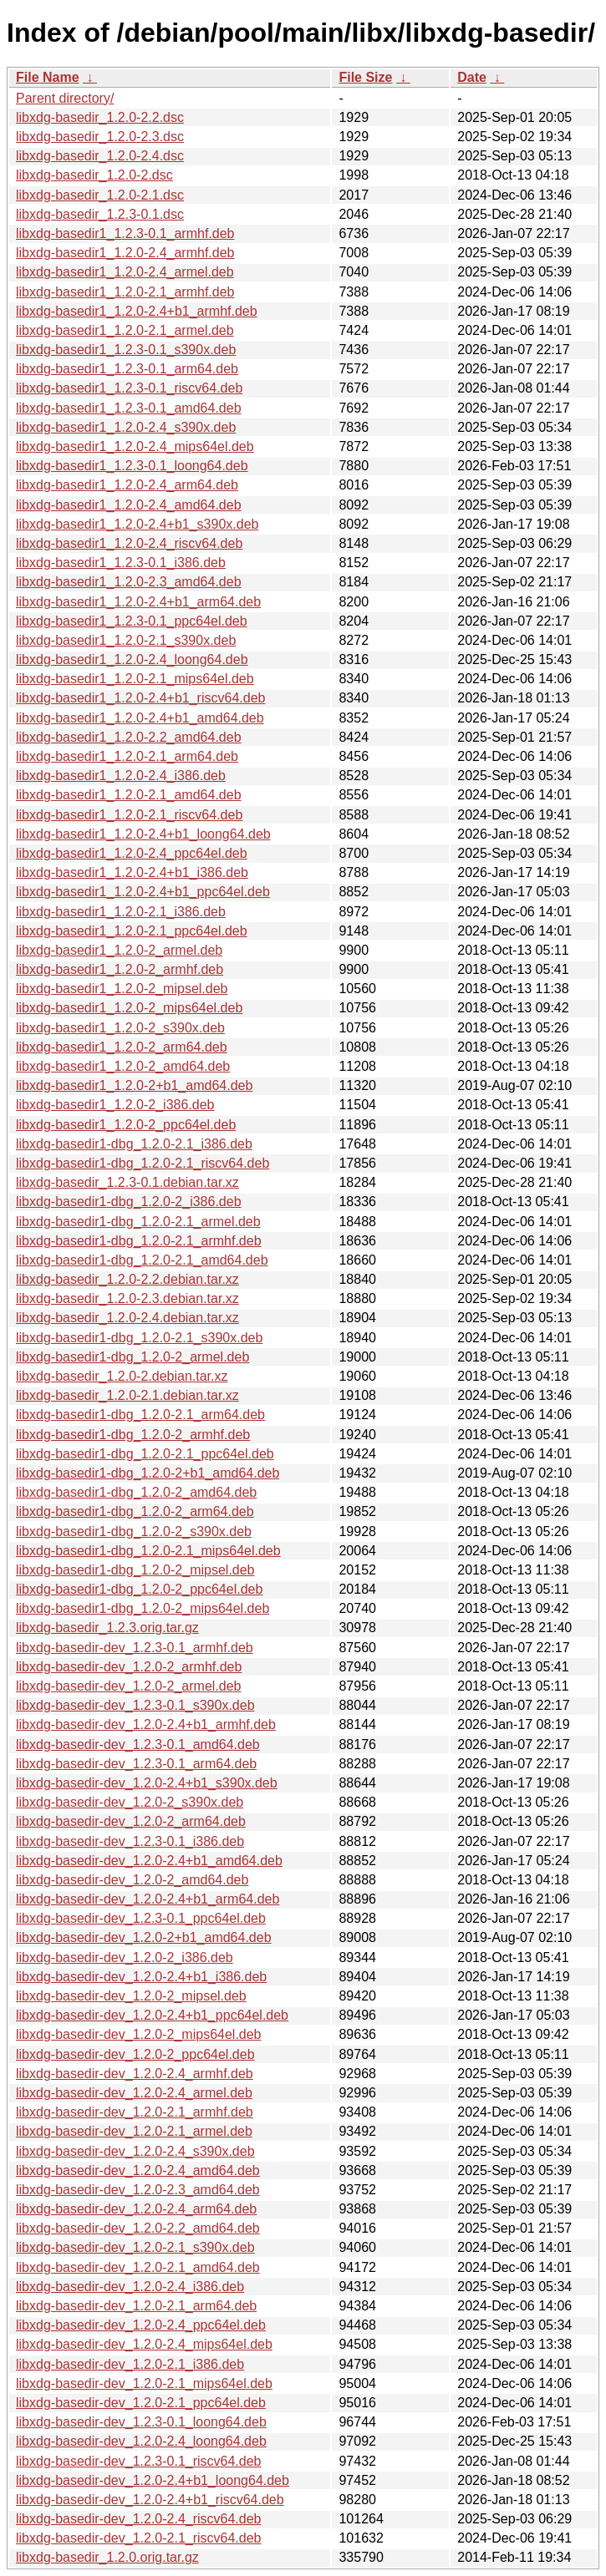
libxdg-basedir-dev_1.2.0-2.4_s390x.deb (135, 2151)
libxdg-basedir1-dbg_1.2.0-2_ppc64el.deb (139, 1589)
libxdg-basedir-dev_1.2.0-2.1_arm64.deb (136, 2306)
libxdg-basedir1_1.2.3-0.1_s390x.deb (126, 349)
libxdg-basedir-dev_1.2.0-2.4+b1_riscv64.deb (150, 2499)
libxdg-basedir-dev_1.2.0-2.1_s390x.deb (135, 2247)
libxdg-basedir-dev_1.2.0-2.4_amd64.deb (138, 2170)
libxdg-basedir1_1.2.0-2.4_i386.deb (121, 775)
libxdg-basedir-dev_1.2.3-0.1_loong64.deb (141, 2422)
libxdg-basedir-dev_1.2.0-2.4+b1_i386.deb (141, 1977)
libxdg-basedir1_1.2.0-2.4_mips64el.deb (135, 446)
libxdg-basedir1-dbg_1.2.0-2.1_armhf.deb (139, 1241)
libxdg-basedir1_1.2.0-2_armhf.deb (119, 969)
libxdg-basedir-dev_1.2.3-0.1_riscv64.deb (139, 2461)
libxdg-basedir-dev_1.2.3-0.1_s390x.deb (135, 1705)
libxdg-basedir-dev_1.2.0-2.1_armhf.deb (134, 2112)
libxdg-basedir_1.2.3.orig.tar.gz (107, 1627)
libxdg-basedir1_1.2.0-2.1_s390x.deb (126, 640)
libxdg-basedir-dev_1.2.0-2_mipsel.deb (131, 1996)
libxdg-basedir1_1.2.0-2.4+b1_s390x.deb (137, 524)
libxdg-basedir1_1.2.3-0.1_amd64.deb (129, 408)
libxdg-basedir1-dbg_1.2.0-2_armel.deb (132, 1357)
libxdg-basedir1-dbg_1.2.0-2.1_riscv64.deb (142, 1163)
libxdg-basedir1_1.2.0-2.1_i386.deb (121, 912)
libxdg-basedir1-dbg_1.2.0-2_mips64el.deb (142, 1608)
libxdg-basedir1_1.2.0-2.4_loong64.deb (132, 659)
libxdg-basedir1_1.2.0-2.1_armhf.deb (125, 292)
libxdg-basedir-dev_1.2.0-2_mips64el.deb (139, 2034)
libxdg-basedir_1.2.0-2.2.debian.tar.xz (127, 1279)
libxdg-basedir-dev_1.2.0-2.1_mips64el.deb (144, 2383)
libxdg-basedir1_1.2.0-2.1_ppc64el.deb (131, 931)
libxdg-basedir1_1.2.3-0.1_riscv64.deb (129, 388)
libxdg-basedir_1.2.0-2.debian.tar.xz (122, 1376)
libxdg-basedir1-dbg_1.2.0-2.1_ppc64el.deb (145, 1454)
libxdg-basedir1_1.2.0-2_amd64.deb (123, 1066)
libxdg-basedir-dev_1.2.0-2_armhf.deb (129, 1667)
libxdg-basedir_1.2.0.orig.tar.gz (107, 2557)
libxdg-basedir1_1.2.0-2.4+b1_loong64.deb (143, 834)
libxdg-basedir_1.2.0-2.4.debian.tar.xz (127, 1318)
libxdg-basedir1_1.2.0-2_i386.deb (115, 1105)
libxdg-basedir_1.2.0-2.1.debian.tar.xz (127, 1395)
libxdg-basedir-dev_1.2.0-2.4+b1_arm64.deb (147, 1899)
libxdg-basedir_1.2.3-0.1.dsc (100, 214)
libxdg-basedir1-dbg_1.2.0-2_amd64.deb (136, 1492)
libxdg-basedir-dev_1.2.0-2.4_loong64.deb (141, 2441)
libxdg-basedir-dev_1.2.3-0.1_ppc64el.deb (141, 1918)
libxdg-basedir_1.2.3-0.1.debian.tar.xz (127, 1182)
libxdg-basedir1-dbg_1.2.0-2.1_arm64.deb (140, 1414)
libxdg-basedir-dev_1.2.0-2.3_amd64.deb (138, 2190)
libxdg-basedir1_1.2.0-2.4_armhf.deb (125, 253)
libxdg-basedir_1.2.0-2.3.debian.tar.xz (127, 1298)
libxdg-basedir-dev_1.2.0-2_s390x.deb (129, 1802)
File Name (47, 77)
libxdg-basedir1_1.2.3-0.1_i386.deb (121, 562)
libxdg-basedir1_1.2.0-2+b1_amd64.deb (134, 1085)
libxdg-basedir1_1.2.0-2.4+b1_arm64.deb (138, 602)
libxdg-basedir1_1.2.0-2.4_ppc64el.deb (131, 853)
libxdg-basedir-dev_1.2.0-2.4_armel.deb (134, 2093)
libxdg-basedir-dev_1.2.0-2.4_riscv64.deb (139, 2519)
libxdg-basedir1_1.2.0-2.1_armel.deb (125, 330)
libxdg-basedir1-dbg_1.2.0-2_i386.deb (129, 1201)
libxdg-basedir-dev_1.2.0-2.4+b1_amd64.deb (149, 1860)
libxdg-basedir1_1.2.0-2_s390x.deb (120, 1028)
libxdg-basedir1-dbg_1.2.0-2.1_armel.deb (138, 1221)
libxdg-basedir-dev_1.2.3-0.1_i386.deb (130, 1841)
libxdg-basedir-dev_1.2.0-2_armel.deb (129, 1686)
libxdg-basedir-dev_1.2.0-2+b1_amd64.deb (144, 1937)
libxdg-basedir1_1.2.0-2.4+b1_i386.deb (132, 872)
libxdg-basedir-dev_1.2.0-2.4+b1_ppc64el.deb (152, 2015)
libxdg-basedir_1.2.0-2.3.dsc (100, 136)
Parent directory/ (65, 98)
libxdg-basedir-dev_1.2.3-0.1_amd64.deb (138, 1744)
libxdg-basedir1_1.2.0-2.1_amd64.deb (129, 795)
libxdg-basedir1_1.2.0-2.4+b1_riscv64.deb (140, 698)
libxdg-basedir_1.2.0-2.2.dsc (100, 117)
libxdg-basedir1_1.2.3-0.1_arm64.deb (127, 369)
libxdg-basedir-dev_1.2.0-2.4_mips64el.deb (144, 2344)
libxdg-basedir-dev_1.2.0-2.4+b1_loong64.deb (152, 2480)
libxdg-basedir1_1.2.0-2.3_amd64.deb (129, 582)
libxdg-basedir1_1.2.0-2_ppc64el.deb (126, 1125)
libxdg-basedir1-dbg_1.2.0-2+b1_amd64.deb (147, 1473)
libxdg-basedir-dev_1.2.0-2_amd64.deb (132, 1880)
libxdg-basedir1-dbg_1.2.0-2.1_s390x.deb (139, 1338)
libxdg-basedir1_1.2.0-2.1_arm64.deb (127, 756)
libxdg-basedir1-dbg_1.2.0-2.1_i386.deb (134, 1144)
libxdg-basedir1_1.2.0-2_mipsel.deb (122, 988)
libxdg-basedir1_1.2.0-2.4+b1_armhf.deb (136, 311)
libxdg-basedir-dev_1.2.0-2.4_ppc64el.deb (141, 2325)
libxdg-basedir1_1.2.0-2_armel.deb (119, 950)
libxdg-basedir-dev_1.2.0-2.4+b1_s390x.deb (147, 1783)
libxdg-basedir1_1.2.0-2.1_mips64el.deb (135, 679)
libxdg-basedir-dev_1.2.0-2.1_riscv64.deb (139, 2538)
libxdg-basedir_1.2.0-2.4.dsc (100, 156)
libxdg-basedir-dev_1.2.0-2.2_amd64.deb (138, 2228)
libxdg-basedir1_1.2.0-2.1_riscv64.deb (129, 815)
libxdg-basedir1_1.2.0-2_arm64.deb (121, 1047)
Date (471, 77)
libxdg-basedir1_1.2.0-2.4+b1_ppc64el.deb (143, 892)
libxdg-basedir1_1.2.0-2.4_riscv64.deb (129, 543)
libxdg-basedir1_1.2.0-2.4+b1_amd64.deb (140, 718)
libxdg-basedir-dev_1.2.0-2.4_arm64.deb (136, 2209)
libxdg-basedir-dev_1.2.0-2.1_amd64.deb (138, 2267)
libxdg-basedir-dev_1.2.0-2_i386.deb (124, 1957)
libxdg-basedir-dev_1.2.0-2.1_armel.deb (134, 2131)
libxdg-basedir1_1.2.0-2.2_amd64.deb (129, 737)
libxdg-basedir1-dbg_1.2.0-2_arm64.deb (135, 1511)
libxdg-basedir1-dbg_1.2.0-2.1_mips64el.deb (148, 1551)
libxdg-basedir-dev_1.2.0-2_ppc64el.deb (135, 2054)
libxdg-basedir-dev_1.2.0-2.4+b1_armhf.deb (146, 1724)
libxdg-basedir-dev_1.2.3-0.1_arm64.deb (136, 1764)
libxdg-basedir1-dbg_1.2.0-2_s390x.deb (134, 1531)
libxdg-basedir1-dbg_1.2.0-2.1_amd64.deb (142, 1260)
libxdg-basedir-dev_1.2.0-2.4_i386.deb (130, 2286)
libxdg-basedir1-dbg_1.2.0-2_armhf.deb (133, 1434)
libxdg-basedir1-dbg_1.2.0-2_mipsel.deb (135, 1570)
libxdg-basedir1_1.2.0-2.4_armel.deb (125, 272)
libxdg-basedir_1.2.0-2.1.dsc (100, 195)
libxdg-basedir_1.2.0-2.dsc (94, 175)
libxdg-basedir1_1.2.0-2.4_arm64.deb (127, 485)
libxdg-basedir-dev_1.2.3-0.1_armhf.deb (134, 1647)
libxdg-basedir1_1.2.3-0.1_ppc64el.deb (131, 621)
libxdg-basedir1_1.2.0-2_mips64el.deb (129, 1008)
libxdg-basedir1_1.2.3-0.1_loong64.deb (132, 466)
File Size (365, 77)
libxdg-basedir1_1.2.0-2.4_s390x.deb (126, 427)
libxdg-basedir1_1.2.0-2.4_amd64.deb (129, 505)
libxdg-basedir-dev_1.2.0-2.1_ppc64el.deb (141, 2403)
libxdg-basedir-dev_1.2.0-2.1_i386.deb (130, 2364)
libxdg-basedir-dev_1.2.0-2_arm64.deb (131, 1821)
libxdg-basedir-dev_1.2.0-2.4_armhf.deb (134, 2073)
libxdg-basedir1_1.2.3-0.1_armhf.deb (125, 233)
